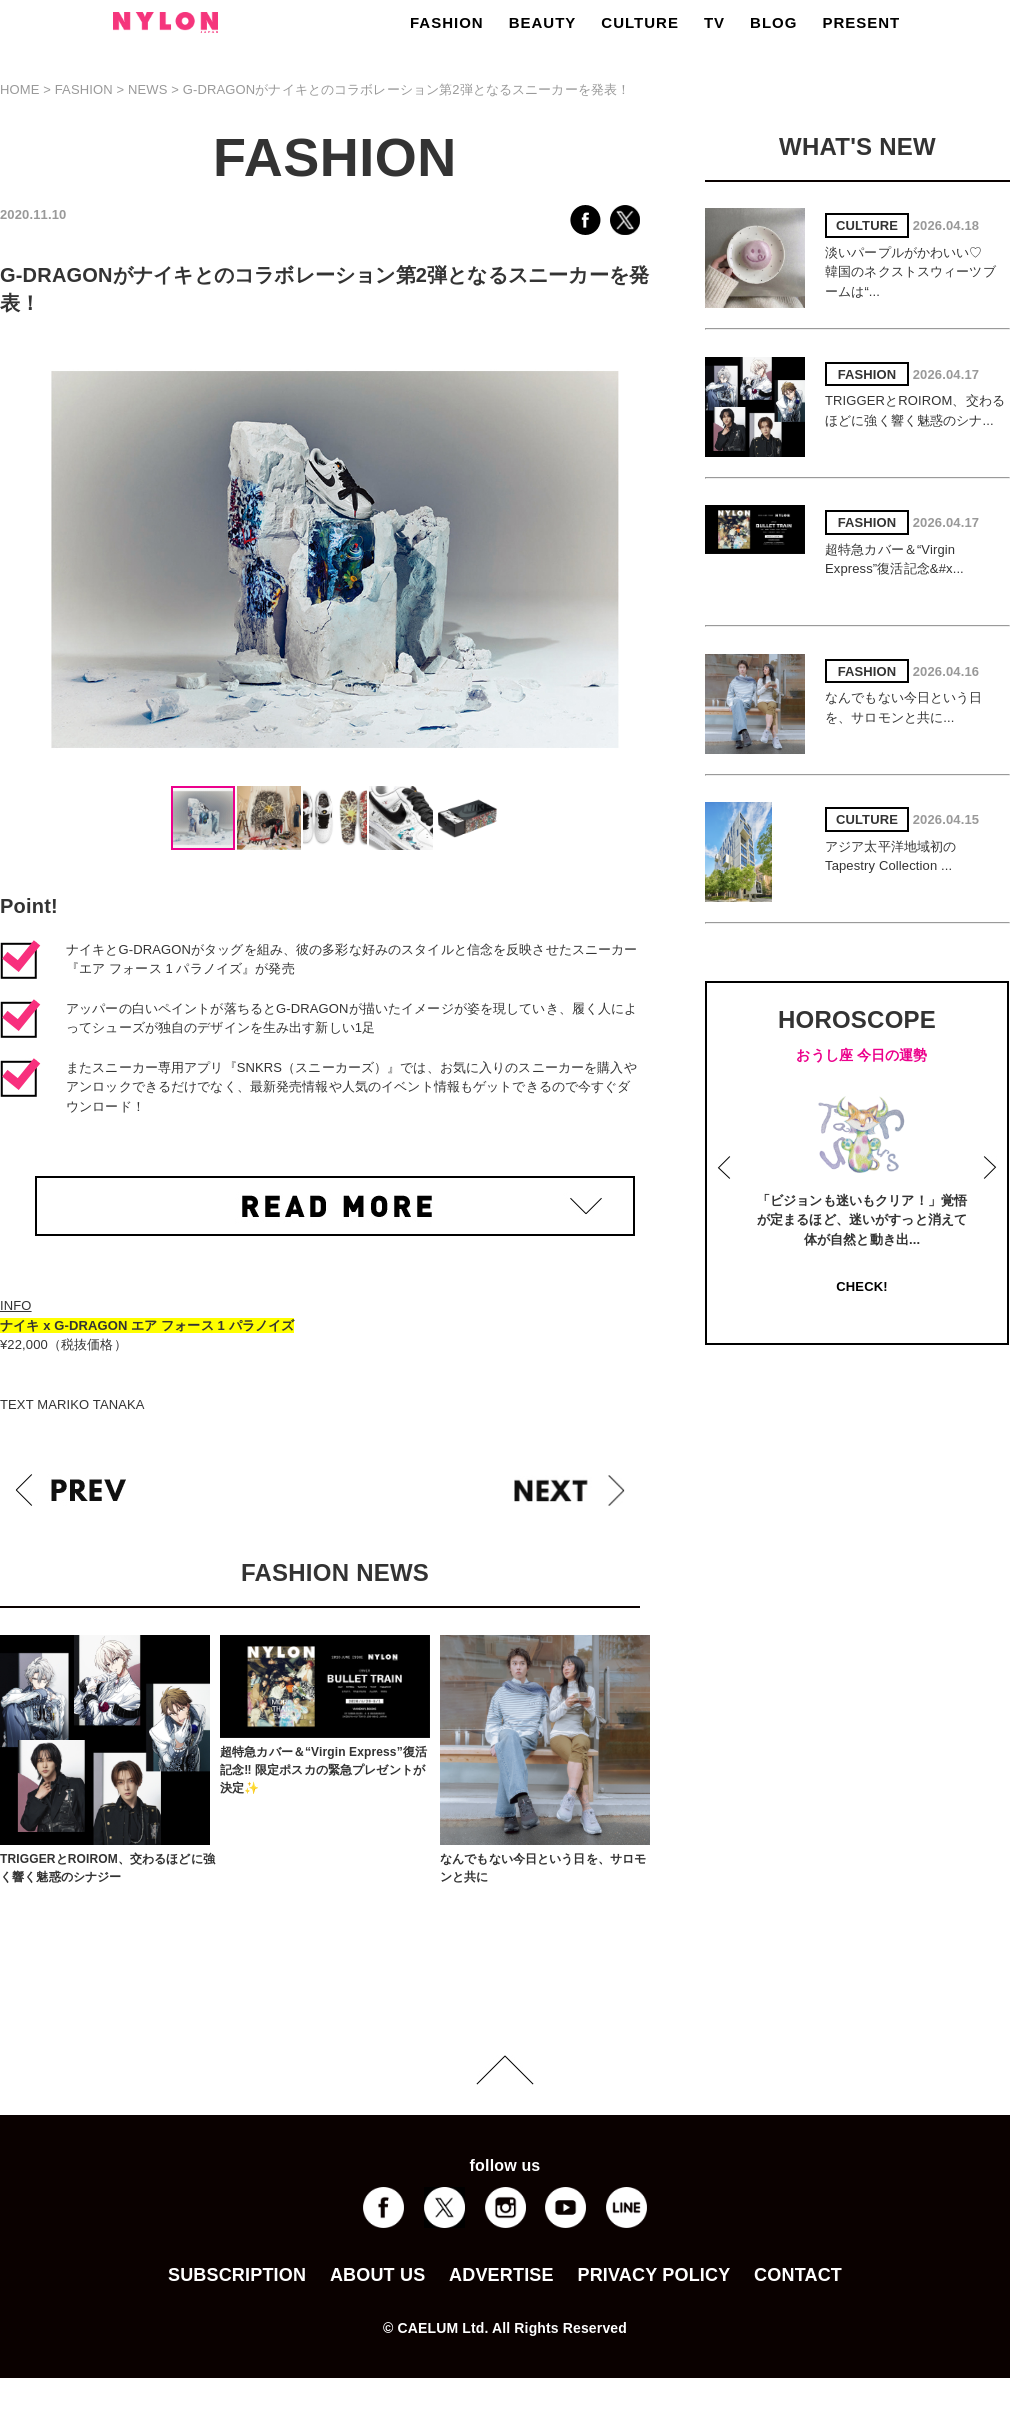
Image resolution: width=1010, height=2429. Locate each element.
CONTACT (798, 2275)
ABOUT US (377, 2275)
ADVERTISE (501, 2275)
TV (714, 22)
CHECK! (861, 1286)
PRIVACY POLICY (653, 2275)
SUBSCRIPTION (237, 2275)
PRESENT (861, 22)
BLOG (773, 22)
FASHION (447, 22)
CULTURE (640, 22)
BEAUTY (543, 22)
